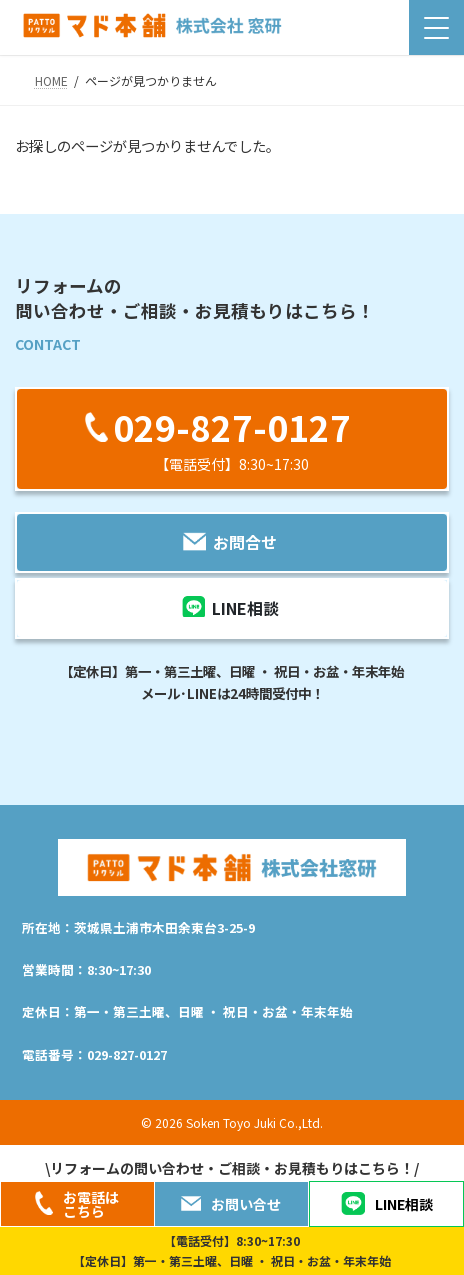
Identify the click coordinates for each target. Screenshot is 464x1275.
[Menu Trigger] (436, 27)
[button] (232, 438)
